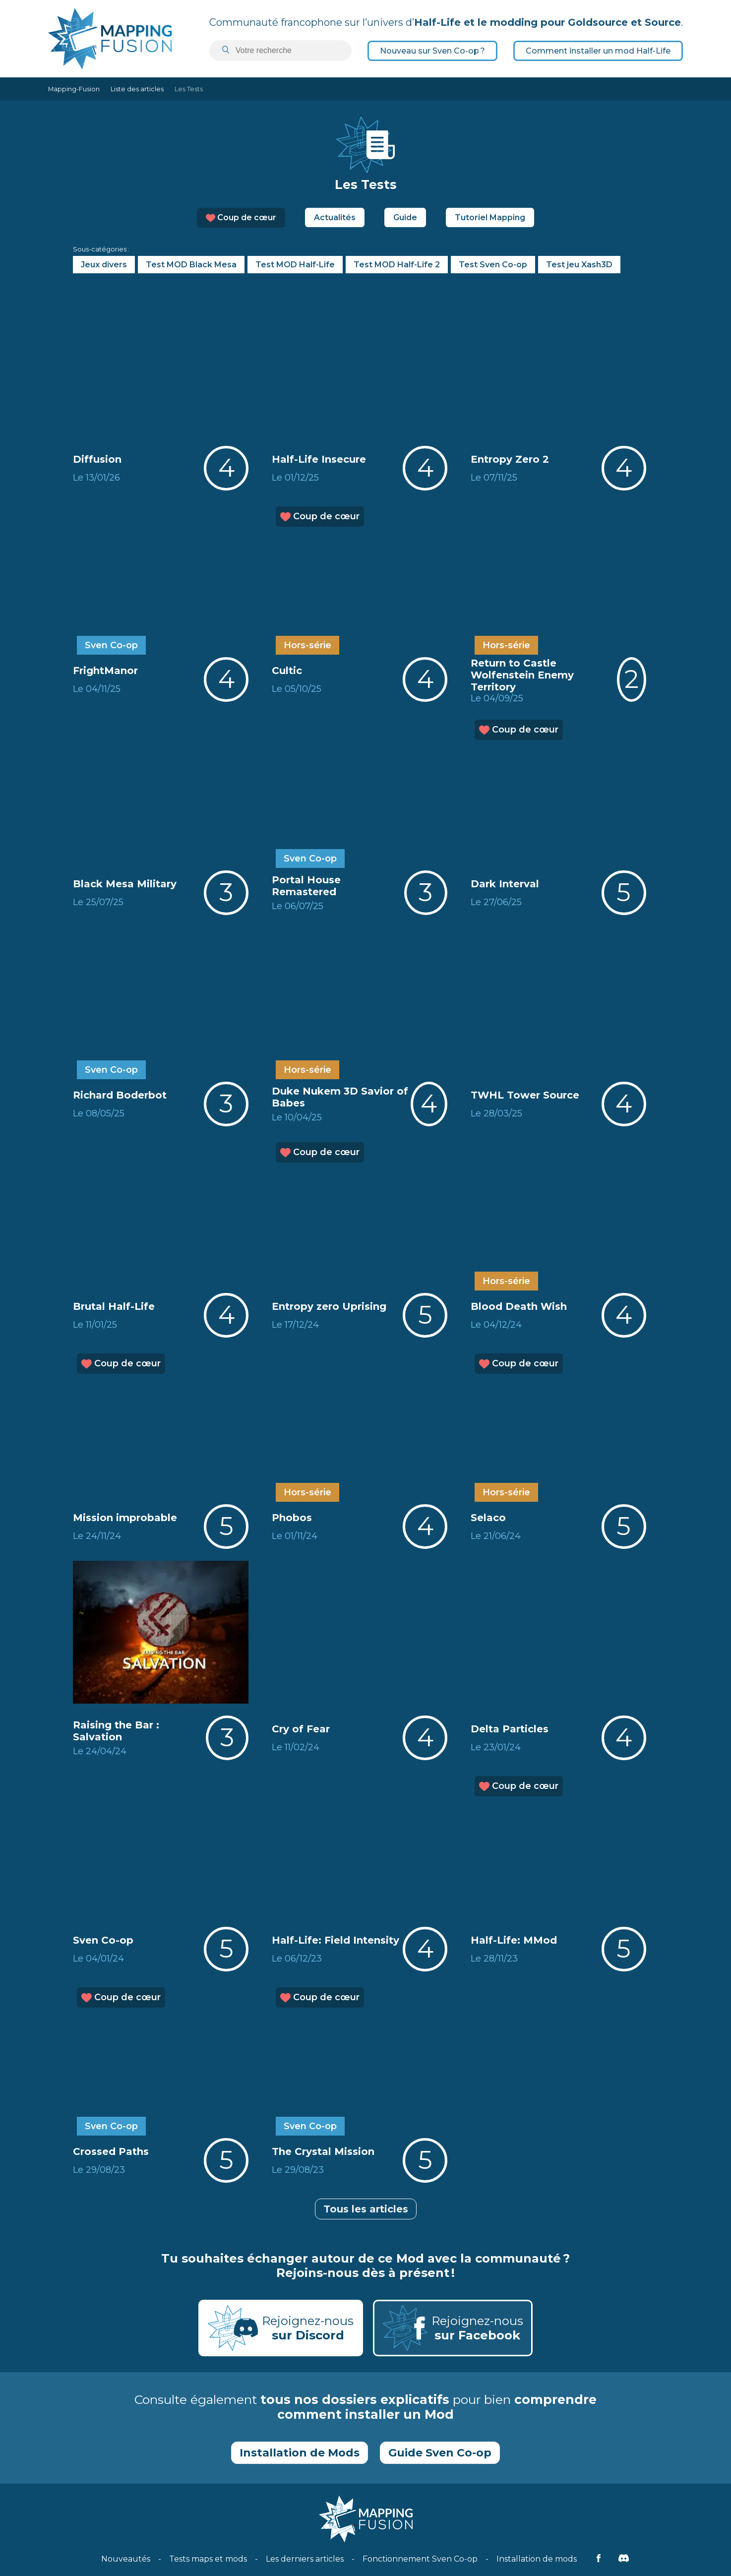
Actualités (335, 217)
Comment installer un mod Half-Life (598, 51)
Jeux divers (104, 264)
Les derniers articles (305, 2559)
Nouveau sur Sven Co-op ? (432, 51)
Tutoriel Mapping (490, 217)
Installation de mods (536, 2559)
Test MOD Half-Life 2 (397, 264)
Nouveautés (125, 2559)
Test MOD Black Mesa (191, 264)
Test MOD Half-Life (295, 264)
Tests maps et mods (208, 2559)
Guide (405, 217)
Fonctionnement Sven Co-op (420, 2559)
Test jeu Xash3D (579, 264)
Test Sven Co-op (493, 264)
